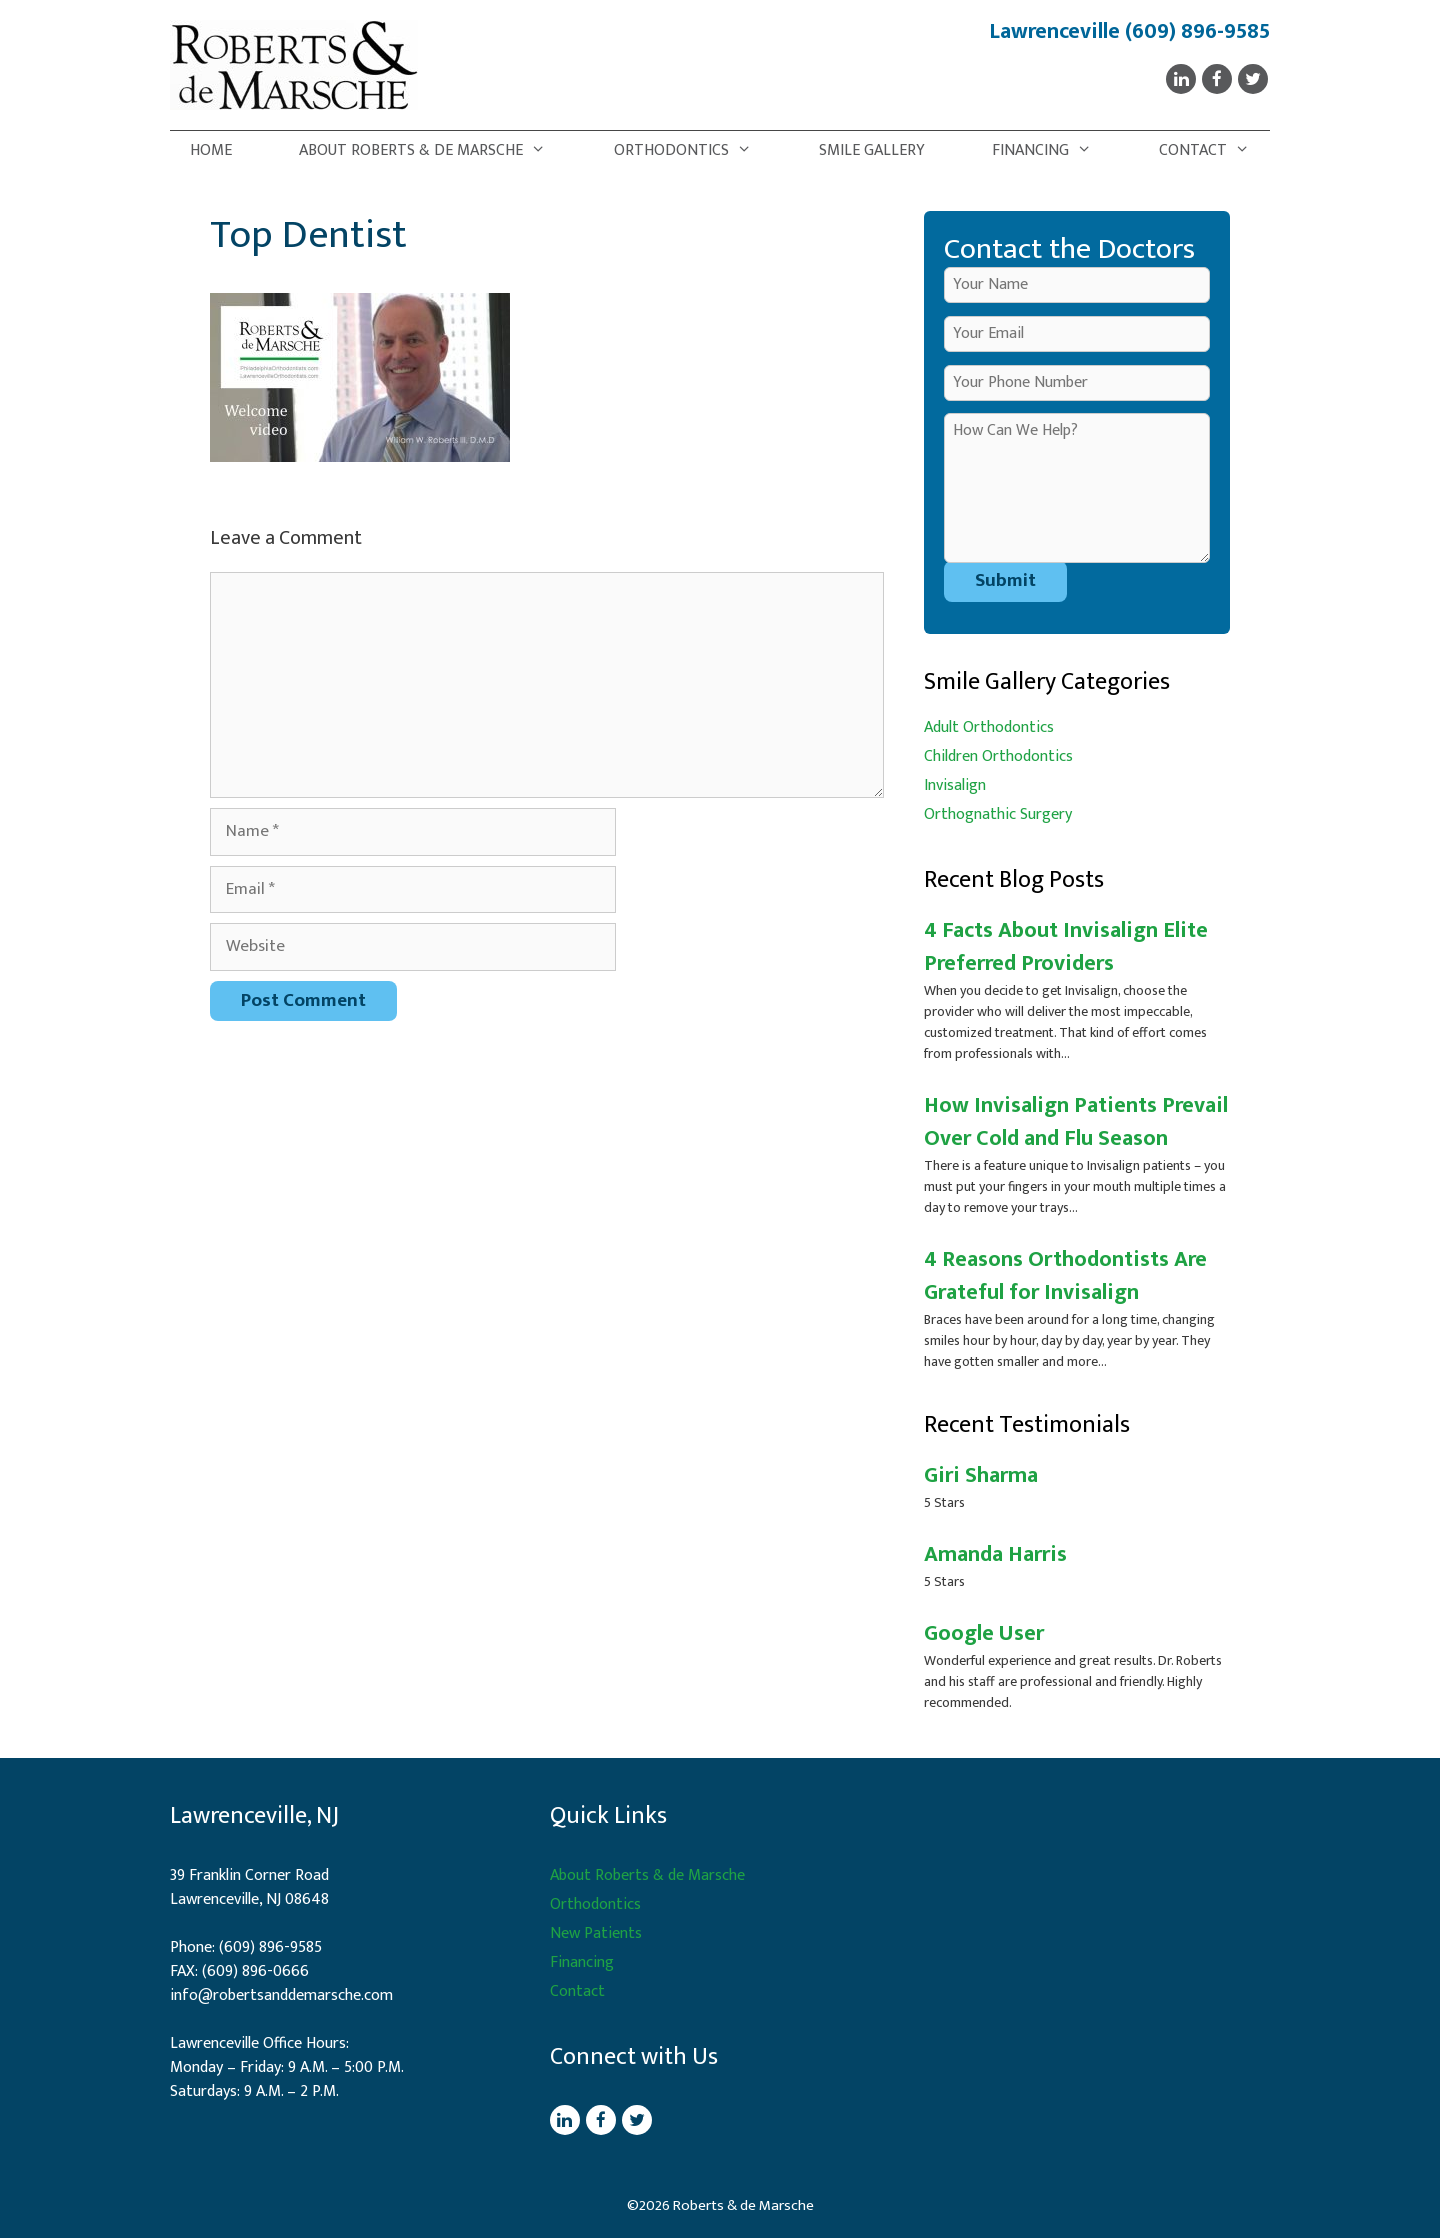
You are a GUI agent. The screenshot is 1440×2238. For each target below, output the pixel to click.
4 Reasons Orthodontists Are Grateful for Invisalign (1065, 1276)
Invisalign (955, 785)
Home (211, 150)
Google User (984, 1633)
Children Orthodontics (998, 756)
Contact (1214, 151)
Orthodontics (693, 151)
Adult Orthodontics (989, 727)
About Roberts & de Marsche (432, 151)
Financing (1052, 151)
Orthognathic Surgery (998, 814)
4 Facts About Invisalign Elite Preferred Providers (1066, 947)
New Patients (596, 1933)
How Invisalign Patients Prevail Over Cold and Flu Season (1076, 1122)
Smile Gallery (872, 150)
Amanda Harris (995, 1554)
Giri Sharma (981, 1475)
